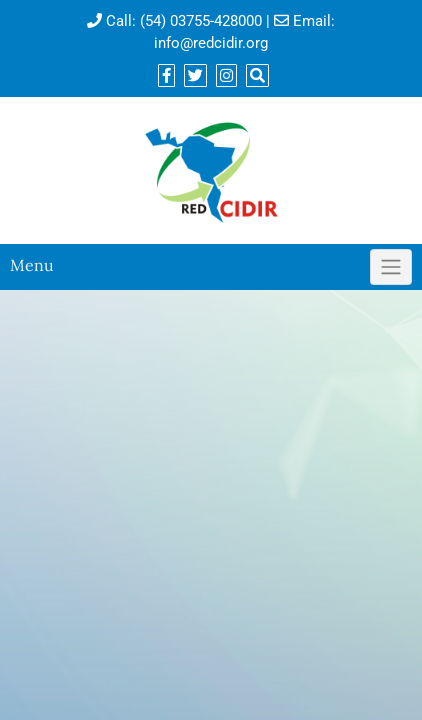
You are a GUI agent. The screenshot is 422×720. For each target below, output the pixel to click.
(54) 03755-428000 (201, 21)
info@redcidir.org (211, 43)
